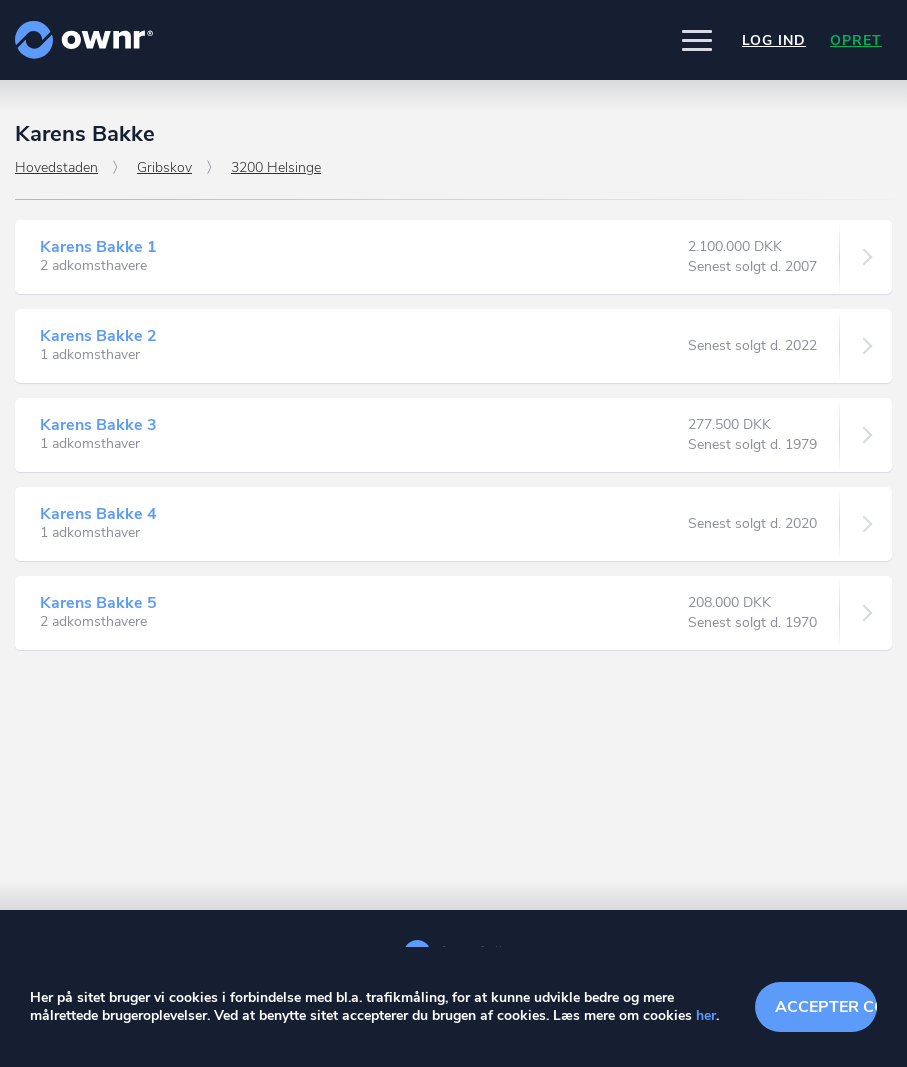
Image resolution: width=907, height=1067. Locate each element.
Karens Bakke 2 (98, 336)
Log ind (774, 40)
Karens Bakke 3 (98, 425)
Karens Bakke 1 (98, 247)
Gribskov (164, 167)
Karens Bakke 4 (98, 514)
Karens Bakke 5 (98, 603)
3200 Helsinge (276, 167)
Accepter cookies (826, 1007)
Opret (856, 40)
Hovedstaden (56, 167)
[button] (697, 40)
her (706, 1015)
